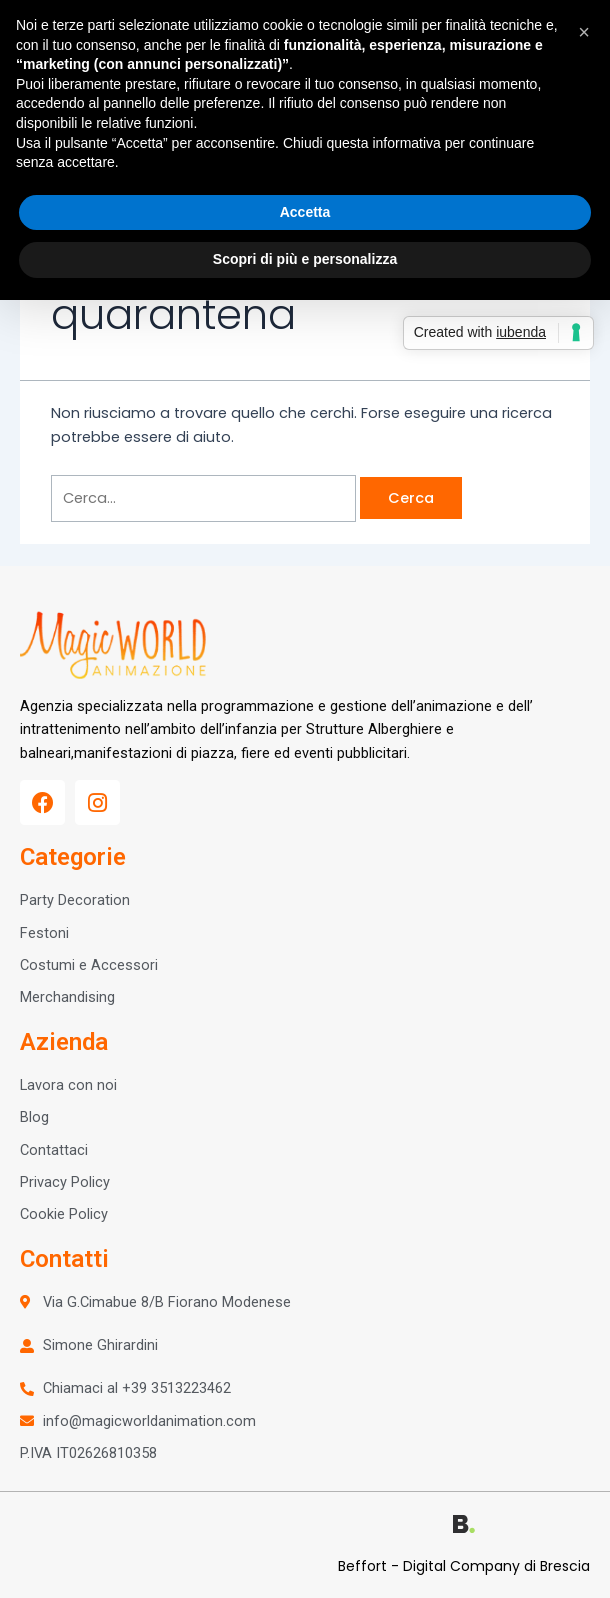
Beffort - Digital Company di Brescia (464, 1566)
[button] (584, 32)
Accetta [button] (305, 212)
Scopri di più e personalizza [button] (305, 259)
